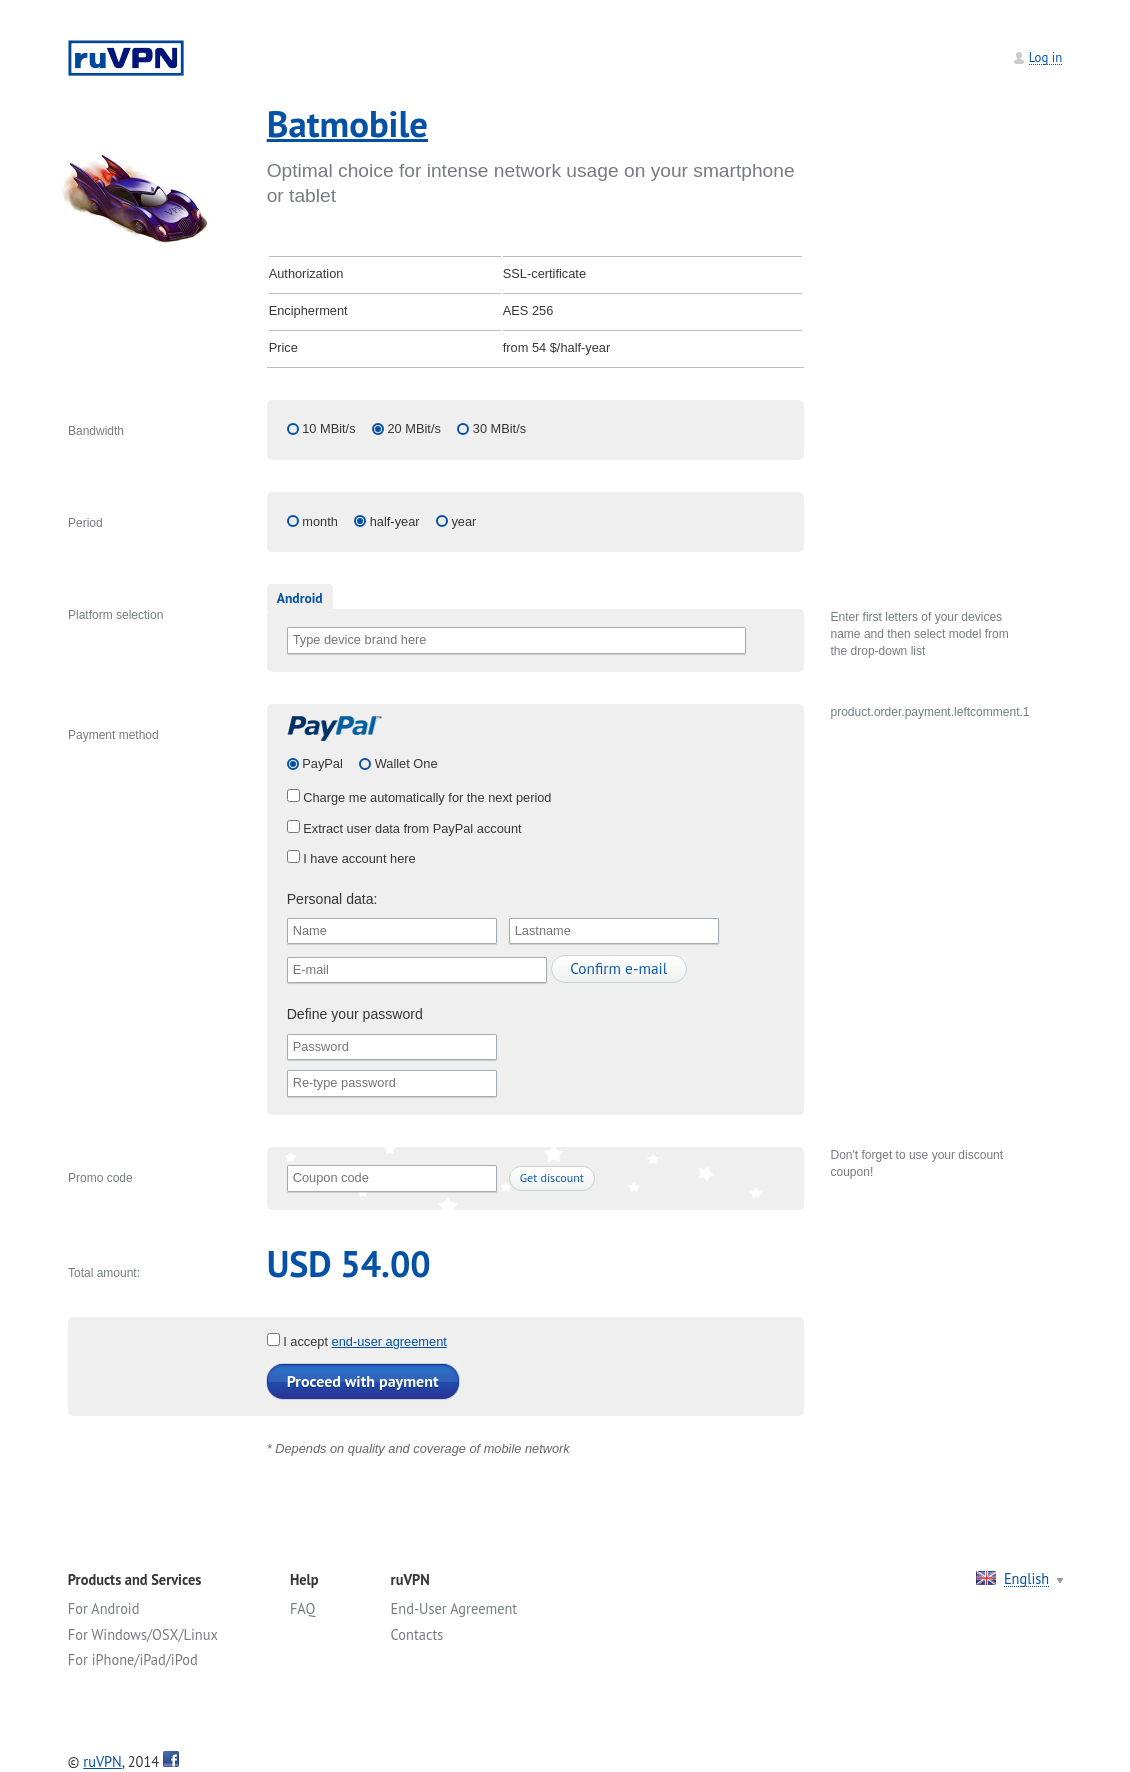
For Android (104, 1608)
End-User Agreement (454, 1608)
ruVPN (102, 1761)
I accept (299, 1341)
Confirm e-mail (618, 968)
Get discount (552, 1177)
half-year (395, 521)
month (320, 521)
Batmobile (347, 123)
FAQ (302, 1608)
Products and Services (135, 1579)
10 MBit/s (328, 428)
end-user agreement (389, 1341)
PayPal (321, 763)
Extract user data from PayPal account (404, 828)
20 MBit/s (414, 428)
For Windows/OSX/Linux (143, 1634)
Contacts (417, 1634)
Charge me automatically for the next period (419, 797)
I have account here (351, 858)
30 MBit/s (499, 428)
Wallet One (404, 763)
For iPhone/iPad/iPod (133, 1659)
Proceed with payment (363, 1381)
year (463, 521)
